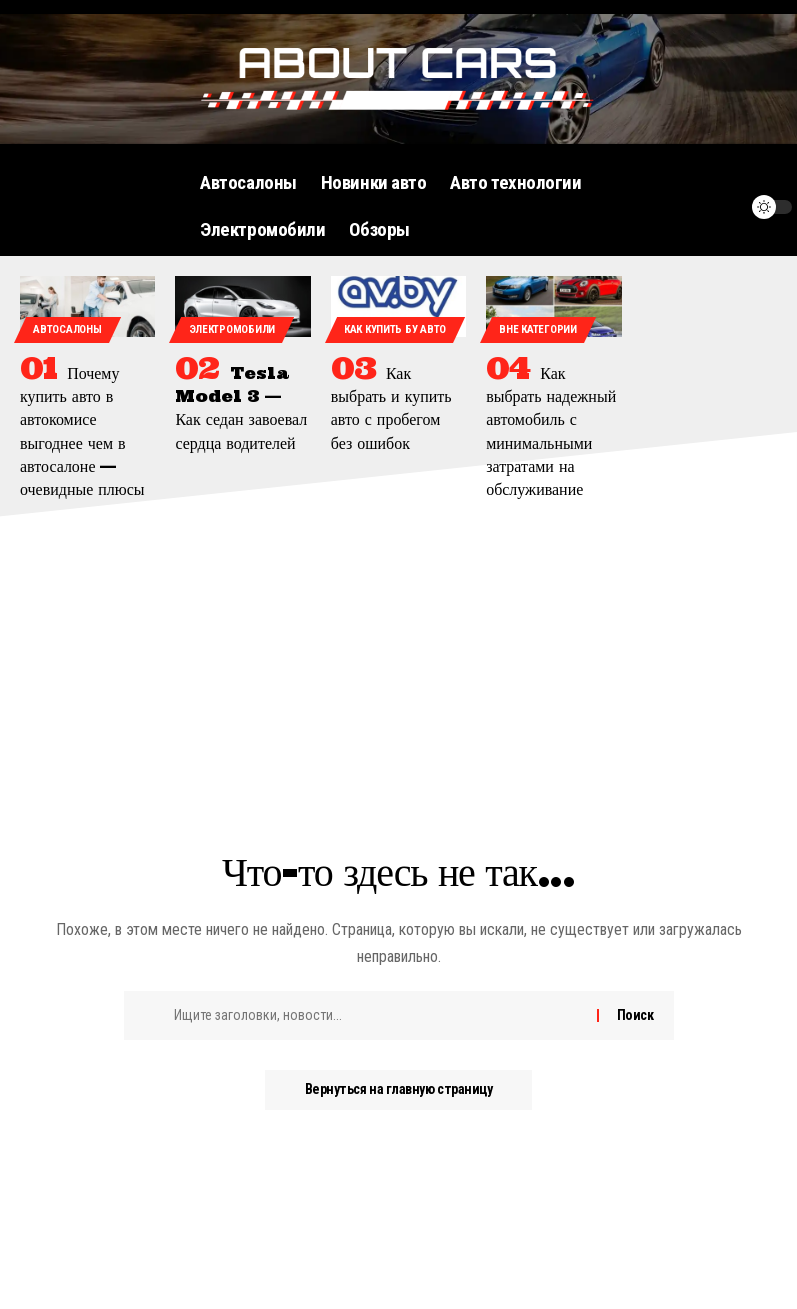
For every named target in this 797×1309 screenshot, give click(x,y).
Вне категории (537, 329)
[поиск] (686, 207)
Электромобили (232, 329)
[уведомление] (724, 207)
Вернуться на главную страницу (398, 1090)
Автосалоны (67, 329)
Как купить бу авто (395, 329)
